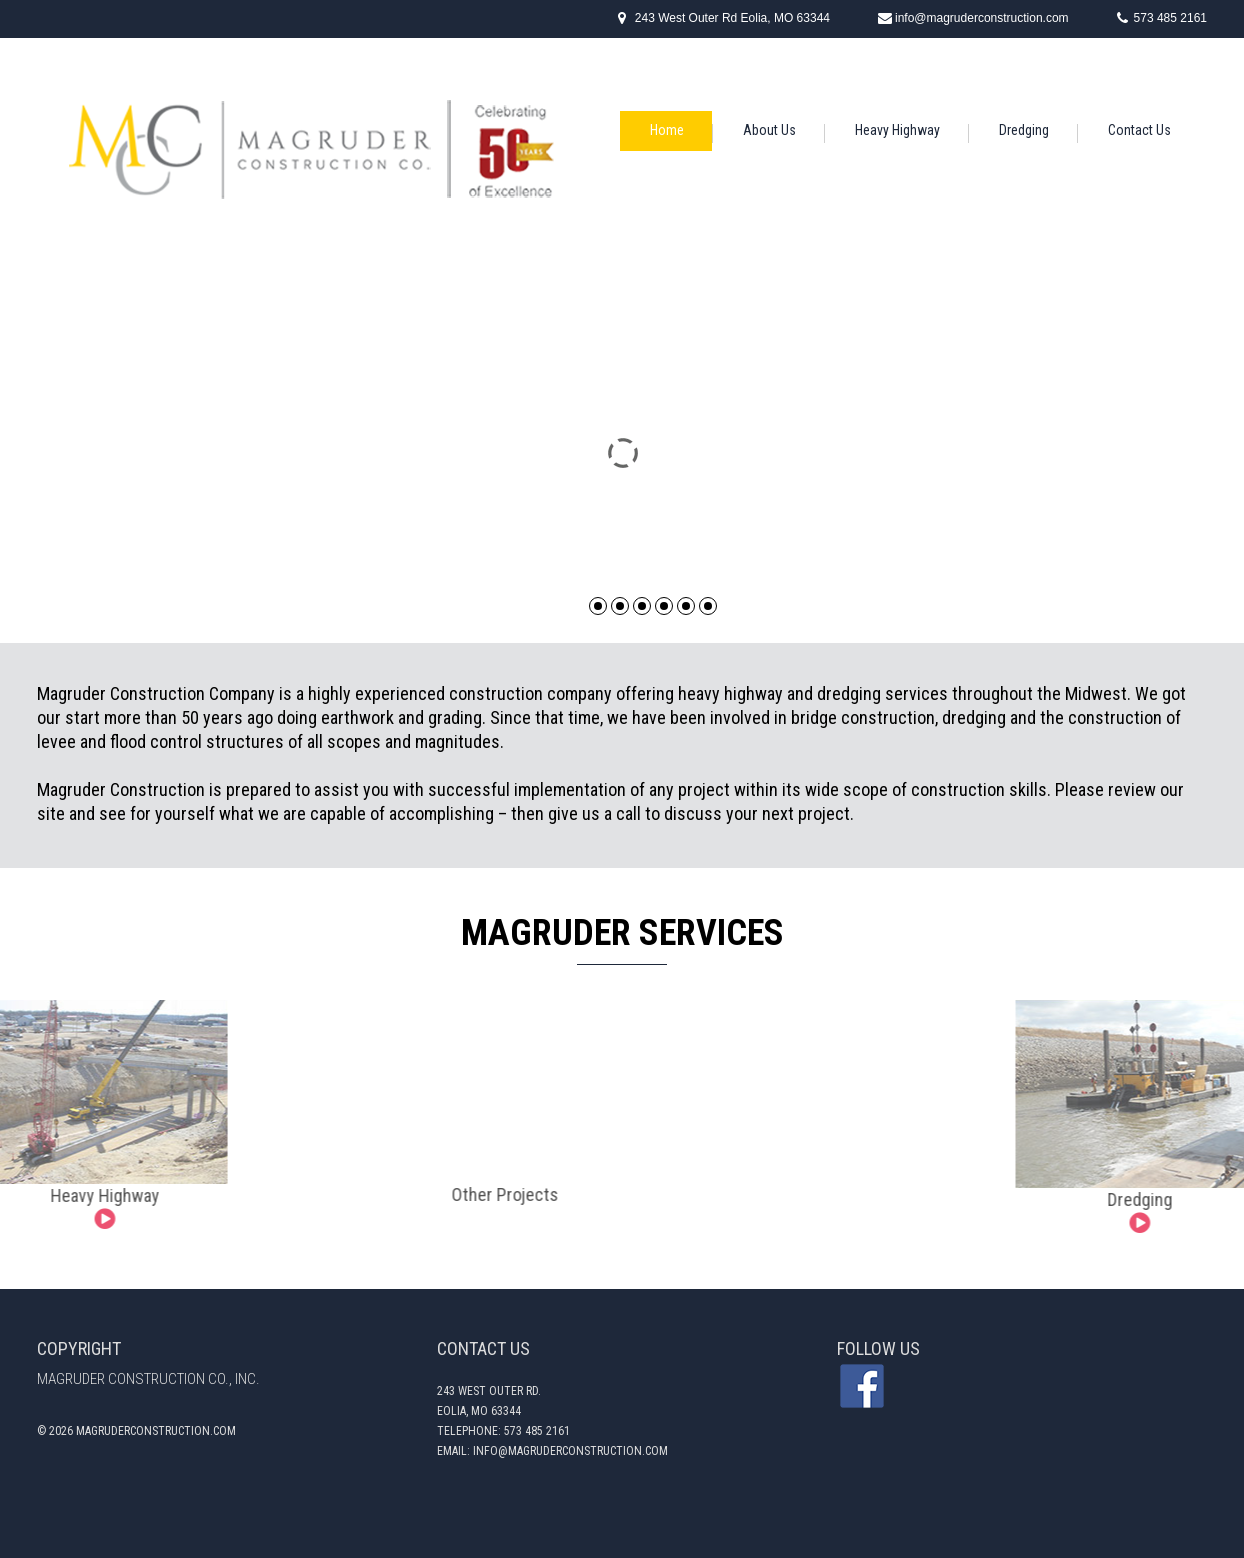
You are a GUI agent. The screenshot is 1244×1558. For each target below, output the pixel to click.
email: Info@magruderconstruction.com (552, 1451)
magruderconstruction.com (156, 1431)
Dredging (1024, 130)
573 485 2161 (1170, 18)
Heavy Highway (897, 130)
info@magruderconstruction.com (982, 18)
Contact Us (1139, 130)
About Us (769, 130)
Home (667, 130)
